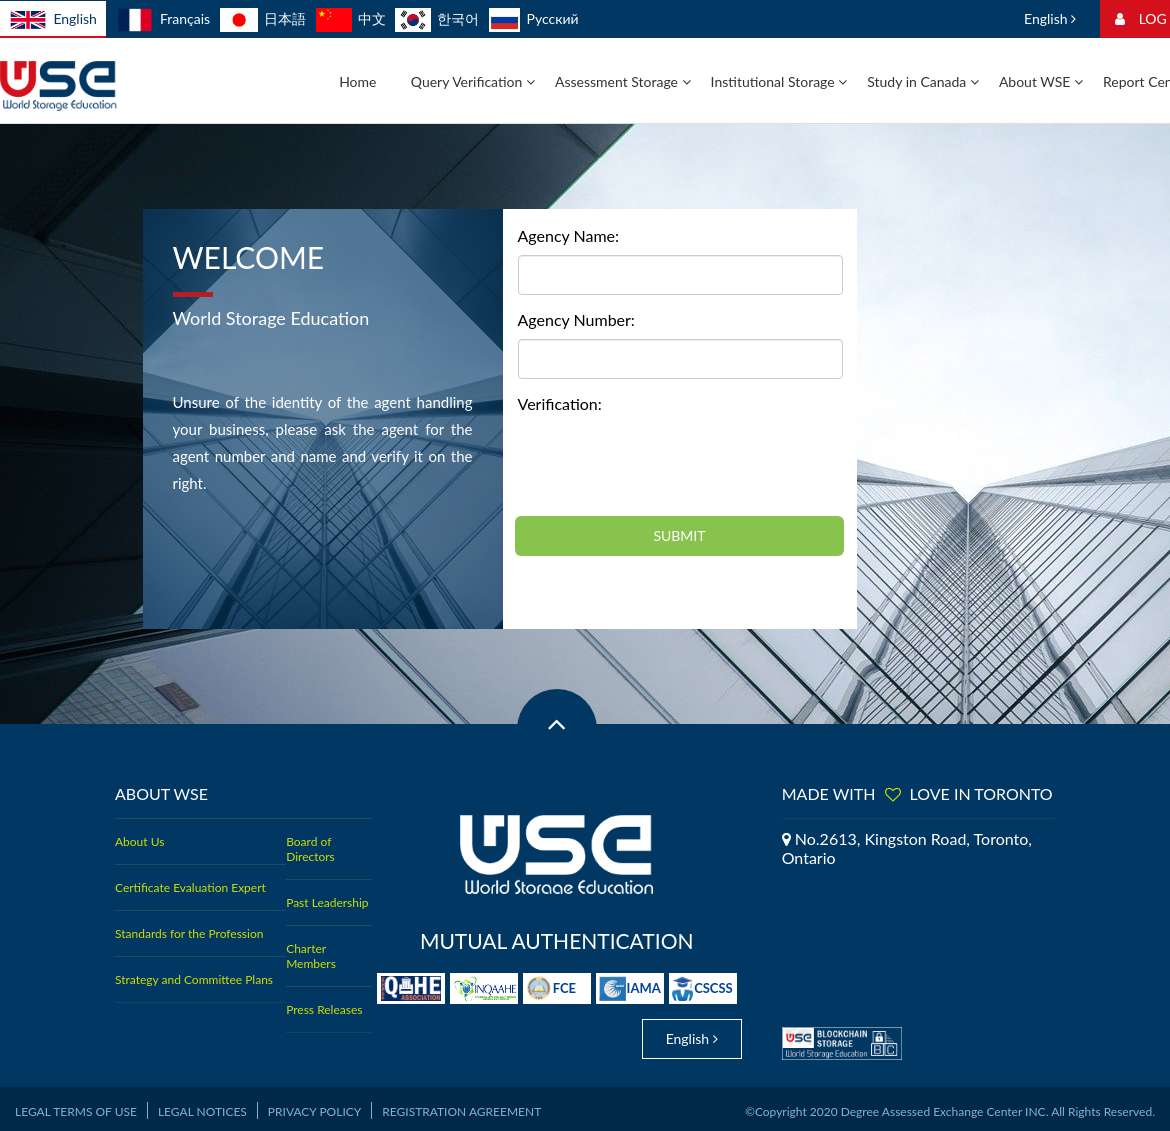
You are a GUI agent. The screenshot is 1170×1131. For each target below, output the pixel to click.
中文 (351, 18)
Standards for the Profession (189, 933)
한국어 (437, 18)
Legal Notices (202, 1106)
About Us (139, 841)
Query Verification (473, 81)
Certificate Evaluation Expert (190, 887)
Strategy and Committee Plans (194, 979)
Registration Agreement (461, 1106)
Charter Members (311, 956)
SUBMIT (679, 535)
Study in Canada (923, 81)
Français (163, 18)
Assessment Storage (623, 81)
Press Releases (324, 1009)
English (53, 20)
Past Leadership (327, 902)
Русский (534, 18)
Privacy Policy (314, 1106)
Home (357, 81)
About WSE (1041, 81)
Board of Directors (310, 849)
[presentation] (670, 462)
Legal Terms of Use (76, 1106)
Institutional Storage (779, 81)
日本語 (263, 18)
